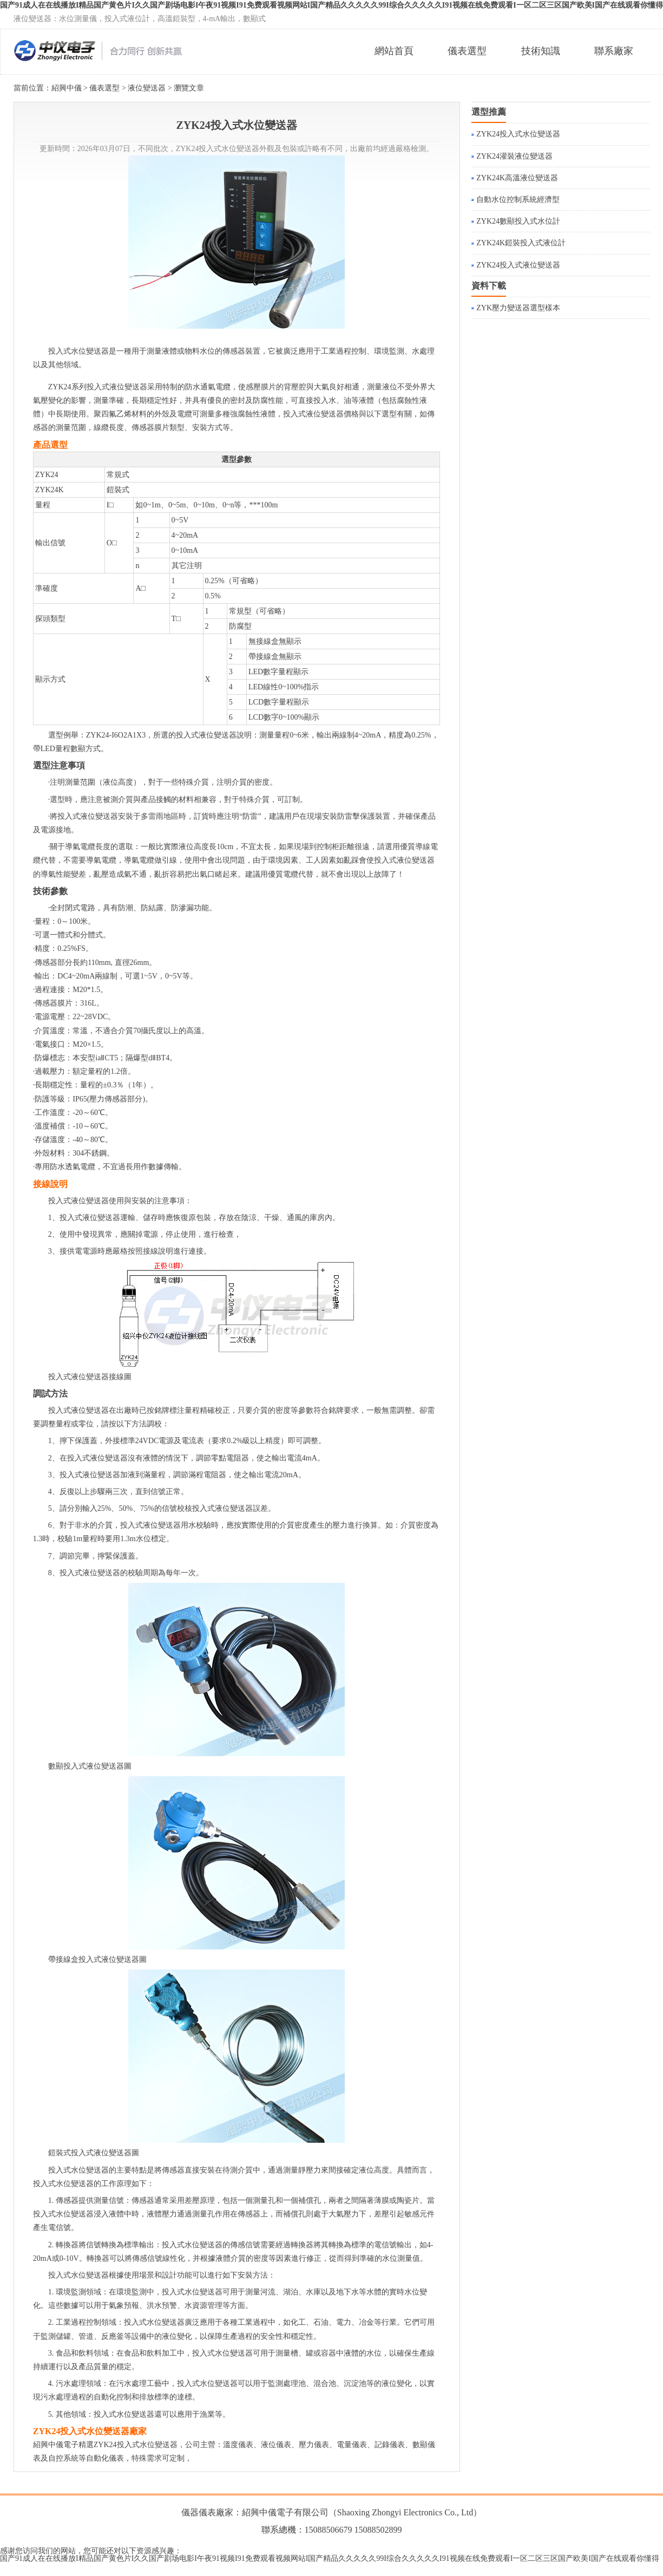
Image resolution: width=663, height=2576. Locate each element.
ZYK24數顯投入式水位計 (518, 221)
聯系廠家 (613, 50)
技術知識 (540, 50)
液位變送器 (147, 88)
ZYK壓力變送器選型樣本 (518, 308)
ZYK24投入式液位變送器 (518, 265)
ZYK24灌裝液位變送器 (514, 156)
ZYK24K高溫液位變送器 (517, 178)
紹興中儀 (66, 88)
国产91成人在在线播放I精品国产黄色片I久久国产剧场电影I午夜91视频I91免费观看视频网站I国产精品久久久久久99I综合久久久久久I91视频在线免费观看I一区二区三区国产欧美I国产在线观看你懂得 (329, 2558)
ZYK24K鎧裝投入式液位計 (521, 243)
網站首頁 (394, 50)
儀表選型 (467, 50)
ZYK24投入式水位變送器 (518, 134)
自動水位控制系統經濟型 (518, 199)
